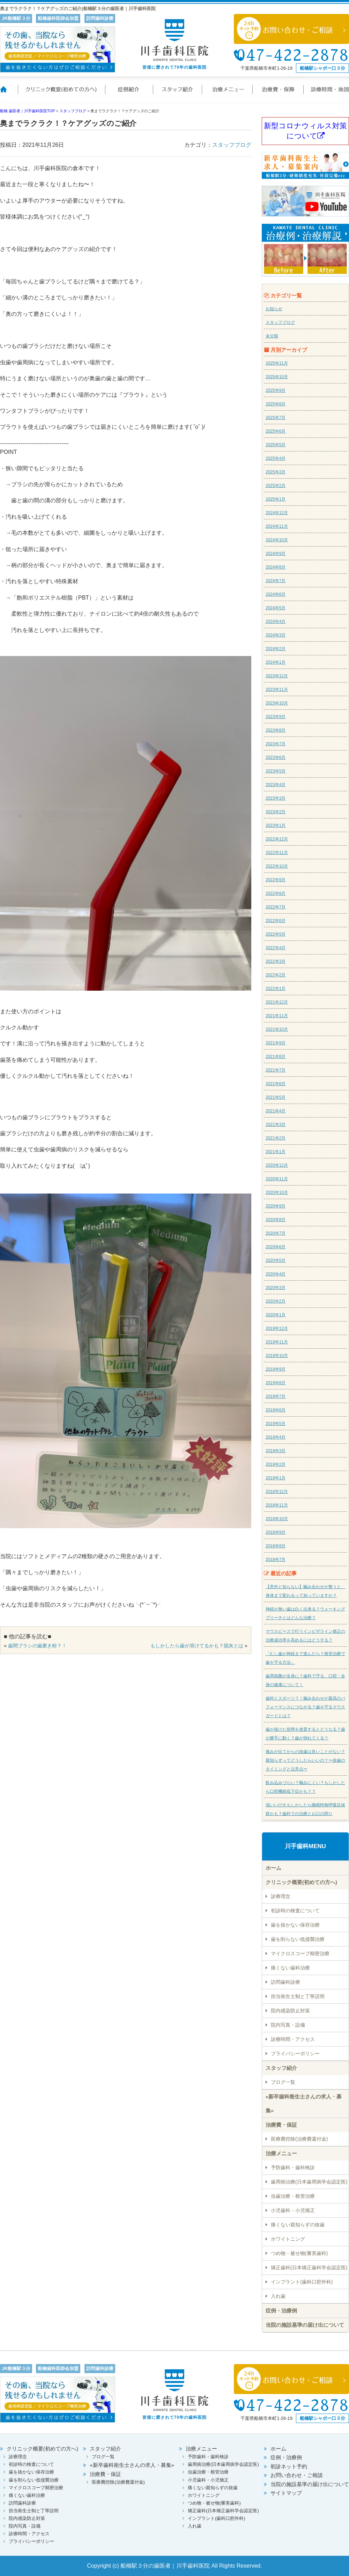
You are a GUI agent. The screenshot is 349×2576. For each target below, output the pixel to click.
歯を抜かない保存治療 (295, 1925)
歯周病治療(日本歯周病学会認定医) (309, 2182)
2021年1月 (275, 1151)
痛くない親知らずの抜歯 (298, 2224)
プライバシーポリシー (295, 2053)
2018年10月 (277, 1518)
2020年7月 (275, 1233)
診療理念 (280, 1896)
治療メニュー (227, 93)
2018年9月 (275, 1532)
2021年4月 (275, 1110)
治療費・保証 (278, 93)
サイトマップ (286, 2493)
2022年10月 (277, 866)
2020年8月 (275, 1219)
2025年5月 (275, 444)
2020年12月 (277, 1165)
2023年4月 (275, 784)
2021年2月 (275, 1138)
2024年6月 (275, 594)
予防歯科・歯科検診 (293, 2167)
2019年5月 (275, 1423)
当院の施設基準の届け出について (305, 2325)
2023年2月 (275, 811)
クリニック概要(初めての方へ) (61, 93)
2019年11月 (277, 1342)
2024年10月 (277, 540)
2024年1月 (275, 662)
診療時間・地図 (326, 93)
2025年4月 (275, 458)
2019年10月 (277, 1355)
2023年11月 (277, 689)
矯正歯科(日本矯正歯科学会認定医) (309, 2267)
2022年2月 (275, 975)
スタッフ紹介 (178, 93)
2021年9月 (275, 1043)
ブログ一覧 (283, 2082)
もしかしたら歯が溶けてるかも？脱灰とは (196, 1645)
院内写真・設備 (288, 2025)
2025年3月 (275, 472)
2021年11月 (277, 1015)
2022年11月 (277, 852)
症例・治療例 (281, 2311)
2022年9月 (275, 879)
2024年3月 (275, 635)
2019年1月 (275, 1478)
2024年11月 (277, 526)
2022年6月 (275, 920)
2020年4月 (275, 1274)
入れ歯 (278, 2296)
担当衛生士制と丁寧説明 (298, 1996)
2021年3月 (275, 1124)
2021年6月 (275, 1083)
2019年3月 (275, 1450)
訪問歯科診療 (285, 1982)
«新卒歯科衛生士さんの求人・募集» (304, 2103)
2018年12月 (277, 1491)
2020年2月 (275, 1301)
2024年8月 (275, 567)
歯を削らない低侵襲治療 (298, 1939)
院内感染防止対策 (290, 2010)
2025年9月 (275, 390)
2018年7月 (275, 1559)
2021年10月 (277, 1029)
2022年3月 (275, 961)
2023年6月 (275, 757)
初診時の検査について (295, 1910)
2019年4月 (275, 1437)
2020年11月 (277, 1178)
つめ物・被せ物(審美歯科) (299, 2253)
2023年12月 (277, 675)
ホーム (8, 93)
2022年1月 (275, 988)
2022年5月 (275, 934)
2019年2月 (275, 1464)
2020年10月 (277, 1192)
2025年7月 (275, 417)
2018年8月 (275, 1546)
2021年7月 (275, 1070)
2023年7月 (275, 743)
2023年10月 (277, 703)
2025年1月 (275, 499)
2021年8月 (275, 1056)
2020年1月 (275, 1314)
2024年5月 (275, 607)
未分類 (272, 336)
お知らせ (274, 308)
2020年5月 (275, 1260)
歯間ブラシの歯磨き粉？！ (37, 1645)
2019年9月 (275, 1369)
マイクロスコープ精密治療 (300, 1953)
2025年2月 (275, 485)
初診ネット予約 (288, 2466)
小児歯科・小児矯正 (293, 2210)
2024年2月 (275, 648)
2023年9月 (275, 716)
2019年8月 (275, 1382)
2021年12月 (277, 1002)
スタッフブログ (231, 145)
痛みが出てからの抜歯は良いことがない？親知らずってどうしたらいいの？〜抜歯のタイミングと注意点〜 (305, 1760)
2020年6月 (275, 1246)
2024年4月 (275, 621)
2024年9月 (275, 553)
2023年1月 (275, 825)
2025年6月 (275, 431)
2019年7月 (275, 1396)
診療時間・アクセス (293, 2039)
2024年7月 (275, 580)
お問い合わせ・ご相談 (296, 2475)
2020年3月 (275, 1287)
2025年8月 (275, 404)
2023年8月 (275, 730)
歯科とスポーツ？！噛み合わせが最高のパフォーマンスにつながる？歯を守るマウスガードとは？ (305, 1707)
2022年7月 (275, 907)
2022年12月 (277, 839)
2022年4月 (275, 947)
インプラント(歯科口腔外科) (302, 2282)
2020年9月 (275, 1206)
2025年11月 (277, 363)
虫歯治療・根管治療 (293, 2196)
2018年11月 (277, 1505)
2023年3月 (275, 798)
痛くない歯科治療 (290, 1968)
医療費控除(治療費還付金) (299, 2139)
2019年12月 (277, 1328)
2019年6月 (275, 1410)
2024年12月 (277, 512)
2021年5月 (275, 1097)
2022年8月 (275, 893)
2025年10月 (277, 376)
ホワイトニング (288, 2239)
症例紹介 (129, 93)
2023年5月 (275, 771)
